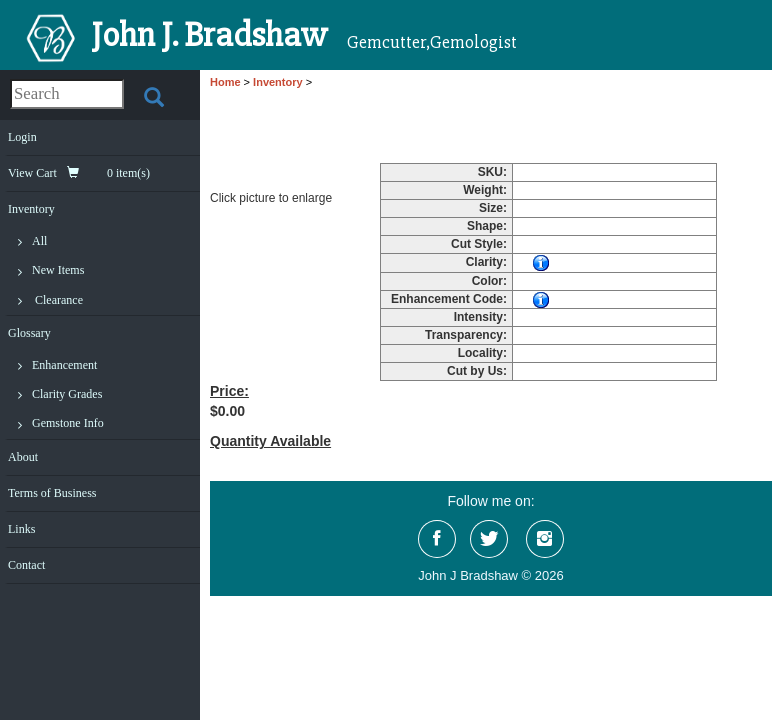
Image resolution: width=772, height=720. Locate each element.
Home (225, 82)
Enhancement (64, 365)
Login (22, 137)
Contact (26, 565)
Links (21, 529)
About (23, 457)
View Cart (79, 173)
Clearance (59, 300)
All (39, 241)
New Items (58, 270)
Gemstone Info (68, 423)
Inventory (31, 209)
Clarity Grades (67, 394)
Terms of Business (52, 493)
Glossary (29, 333)
